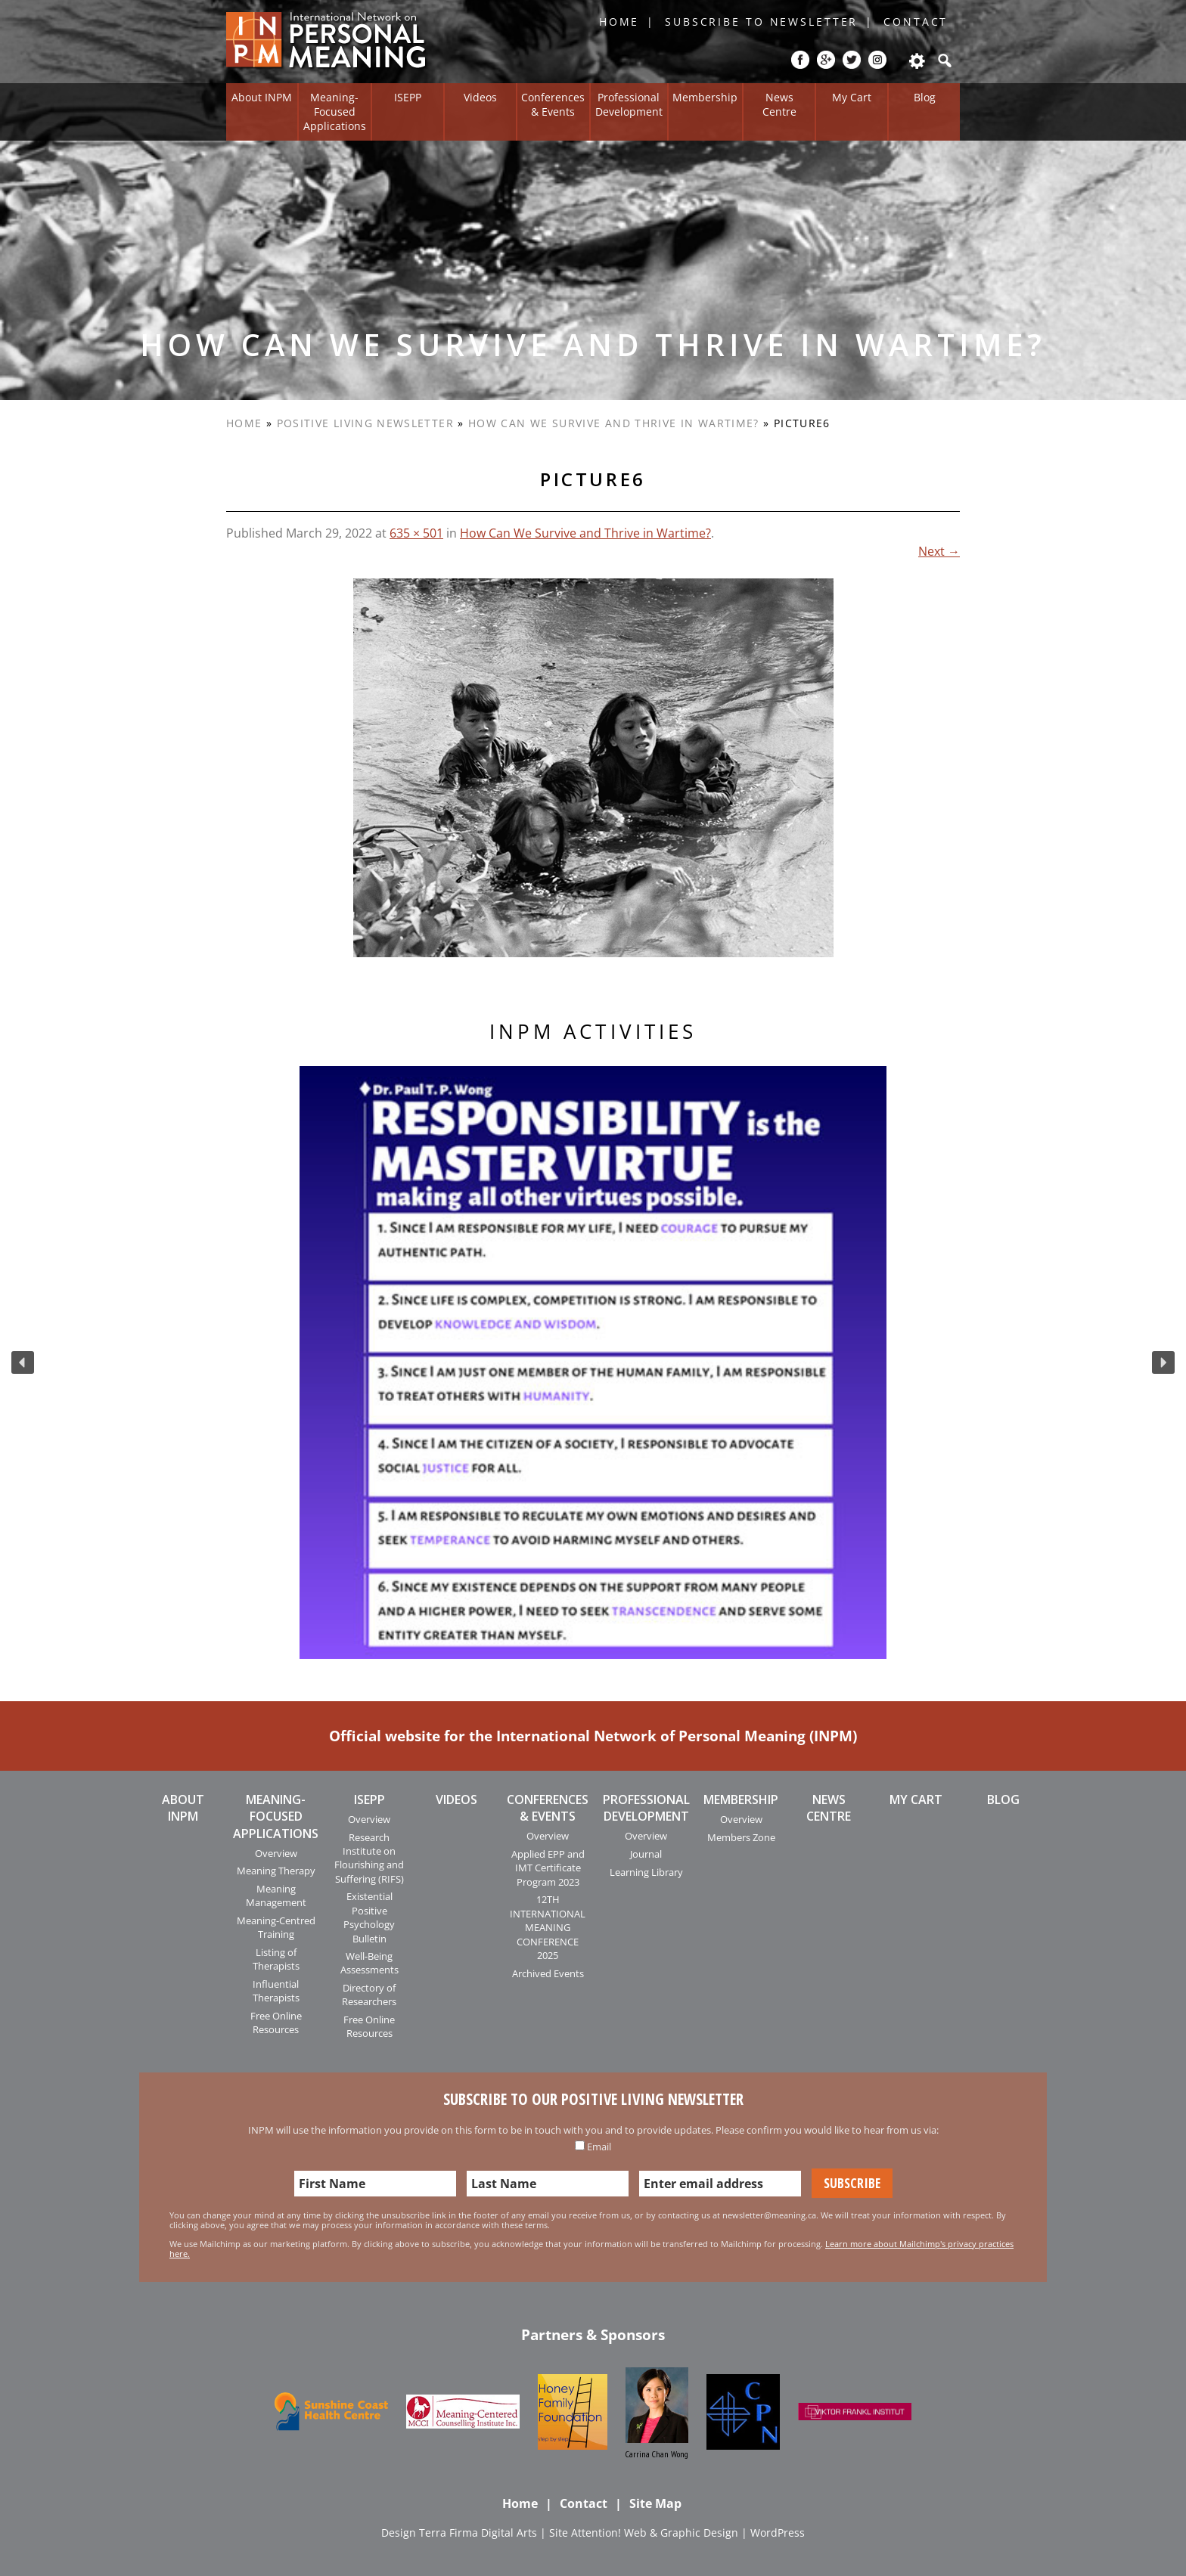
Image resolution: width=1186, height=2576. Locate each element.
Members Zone (741, 1837)
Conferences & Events (553, 104)
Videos (480, 97)
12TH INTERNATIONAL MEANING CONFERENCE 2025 (547, 1927)
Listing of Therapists (276, 1959)
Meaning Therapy (276, 1870)
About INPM (261, 97)
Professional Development (629, 104)
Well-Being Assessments (369, 1962)
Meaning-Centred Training (276, 1927)
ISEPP (407, 97)
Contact (915, 21)
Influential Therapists (276, 1990)
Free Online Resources (276, 2022)
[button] (22, 1362)
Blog (925, 97)
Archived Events (548, 1973)
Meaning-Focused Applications (334, 111)
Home (619, 21)
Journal (646, 1854)
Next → (939, 551)
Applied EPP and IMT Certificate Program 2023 (548, 1868)
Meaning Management (276, 1895)
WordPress (777, 2532)
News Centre (779, 104)
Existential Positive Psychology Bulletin (369, 1917)
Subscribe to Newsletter (761, 21)
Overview (276, 1853)
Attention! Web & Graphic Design (654, 2532)
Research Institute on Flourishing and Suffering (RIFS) (369, 1858)
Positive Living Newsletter (365, 423)
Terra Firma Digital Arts (478, 2532)
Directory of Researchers (369, 1994)
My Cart (851, 97)
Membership (704, 97)
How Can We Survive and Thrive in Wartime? (613, 423)
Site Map (655, 2503)
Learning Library (646, 1872)
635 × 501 (416, 533)
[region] (593, 1362)
